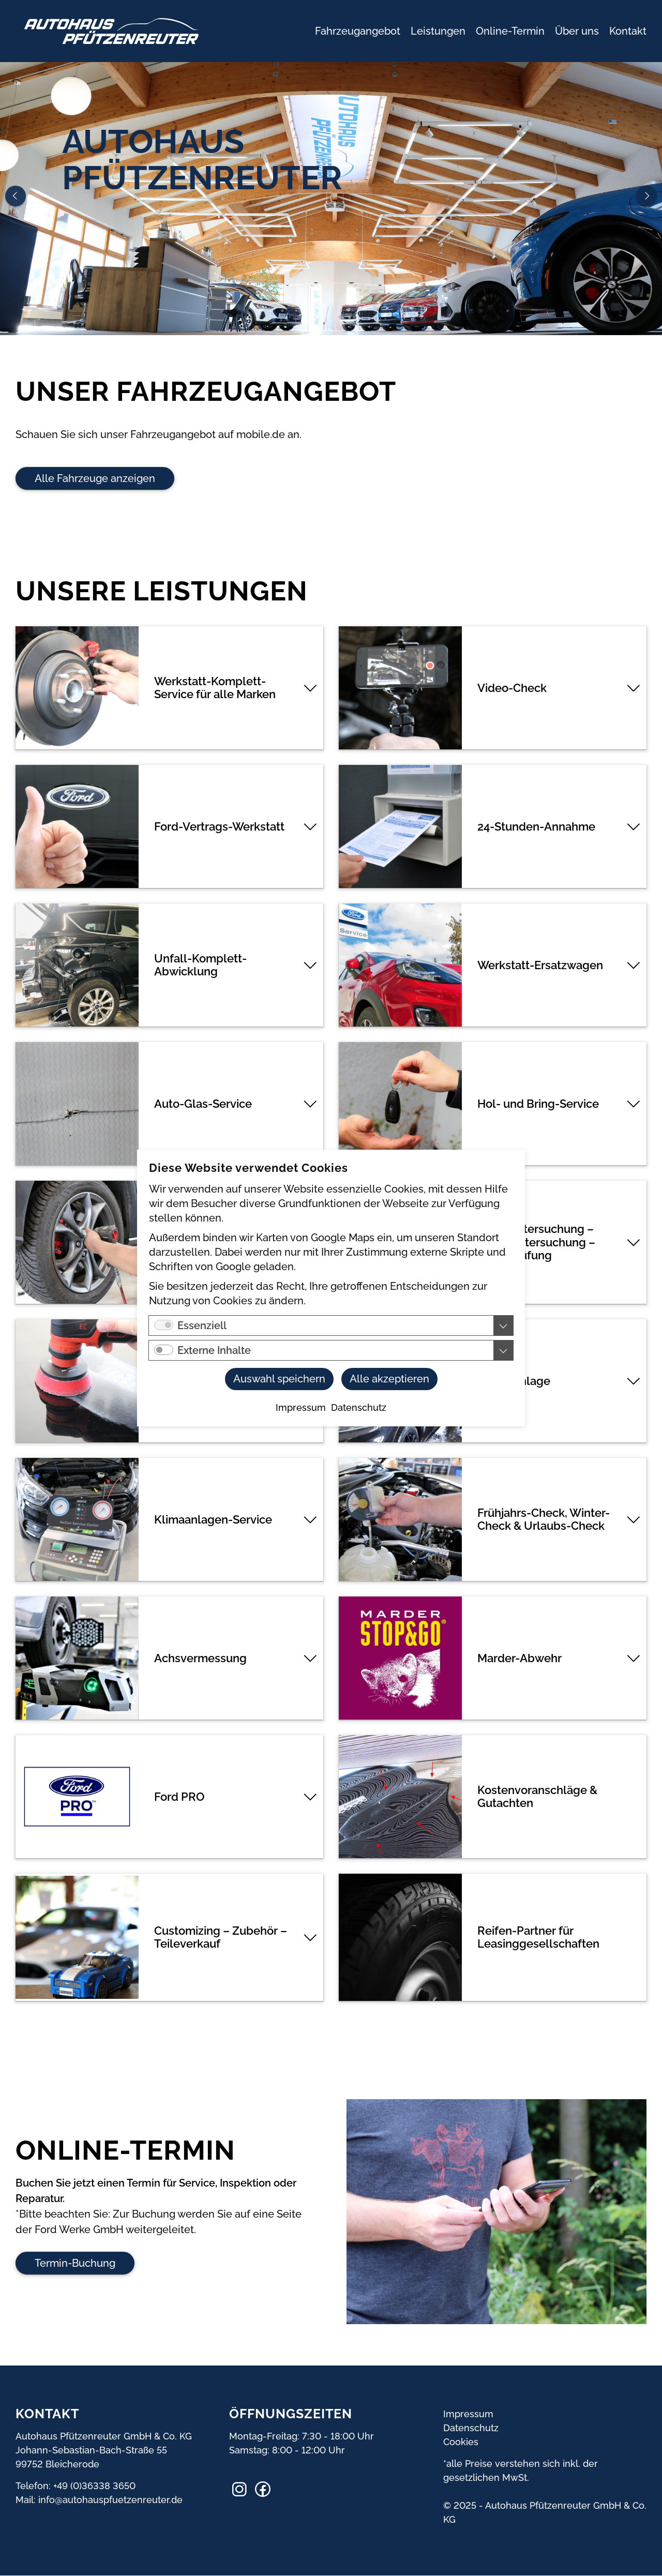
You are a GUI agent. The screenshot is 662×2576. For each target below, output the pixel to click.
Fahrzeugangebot (357, 31)
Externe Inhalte (214, 1350)
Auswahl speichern (279, 1379)
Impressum (468, 2414)
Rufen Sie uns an (116, 279)
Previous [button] (15, 196)
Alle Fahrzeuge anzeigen (95, 478)
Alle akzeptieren (389, 1379)
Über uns (577, 31)
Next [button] (646, 196)
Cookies (460, 2442)
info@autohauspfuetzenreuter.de (110, 2499)
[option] (331, 198)
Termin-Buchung (75, 2263)
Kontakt (627, 31)
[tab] (169, 687)
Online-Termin (510, 31)
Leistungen (438, 31)
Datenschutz (471, 2428)
